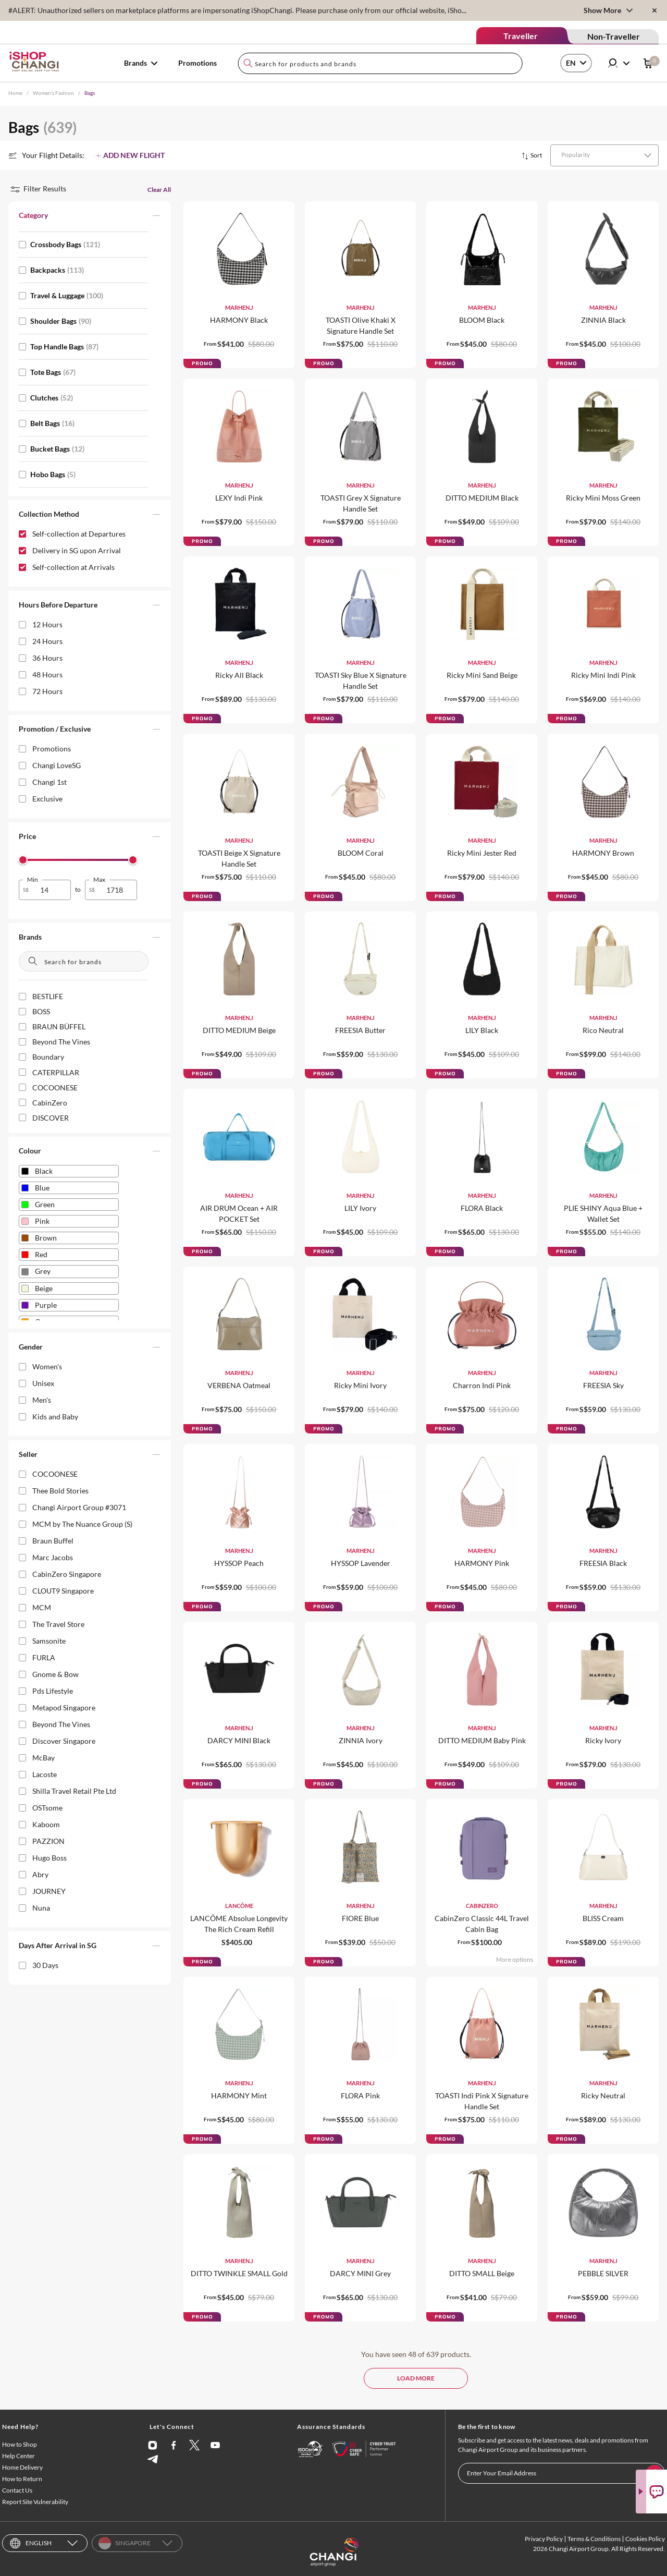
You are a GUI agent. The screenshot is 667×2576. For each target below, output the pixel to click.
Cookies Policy (645, 2539)
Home (15, 93)
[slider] (23, 860)
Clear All (159, 189)
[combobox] (380, 63)
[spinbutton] (51, 889)
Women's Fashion (53, 93)
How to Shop (19, 2444)
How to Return (22, 2479)
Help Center (18, 2456)
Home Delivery (22, 2467)
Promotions (197, 62)
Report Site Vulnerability (35, 2502)
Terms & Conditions (594, 2539)
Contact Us (17, 2490)
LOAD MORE (416, 2378)
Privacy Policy (544, 2539)
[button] (89, 217)
